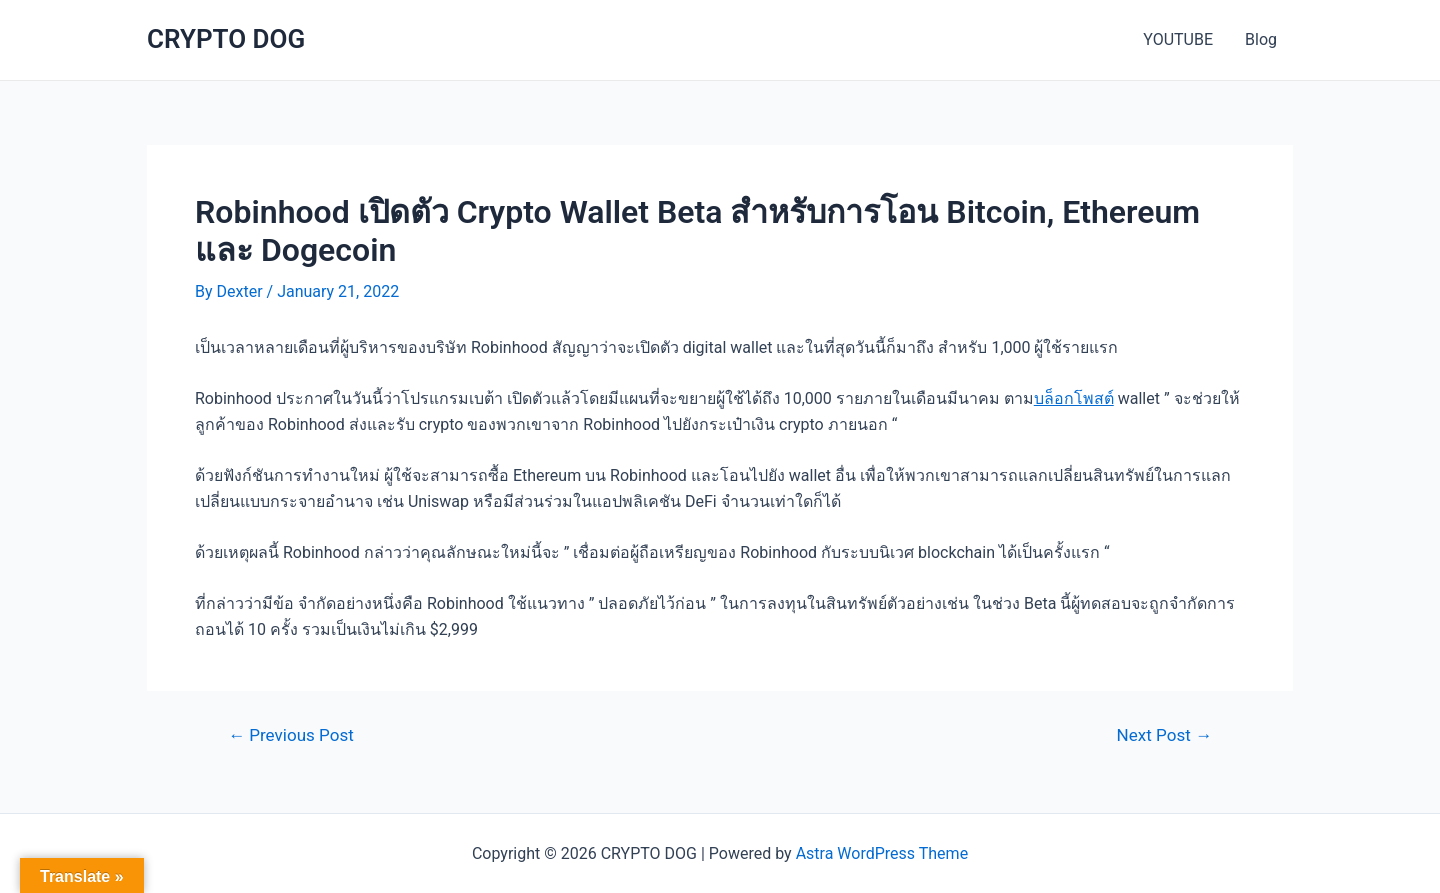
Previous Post (291, 735)
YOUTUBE (1178, 39)
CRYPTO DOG (226, 39)
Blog (1261, 39)
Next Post (1164, 735)
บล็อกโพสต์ (1074, 398)
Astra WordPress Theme (882, 853)
